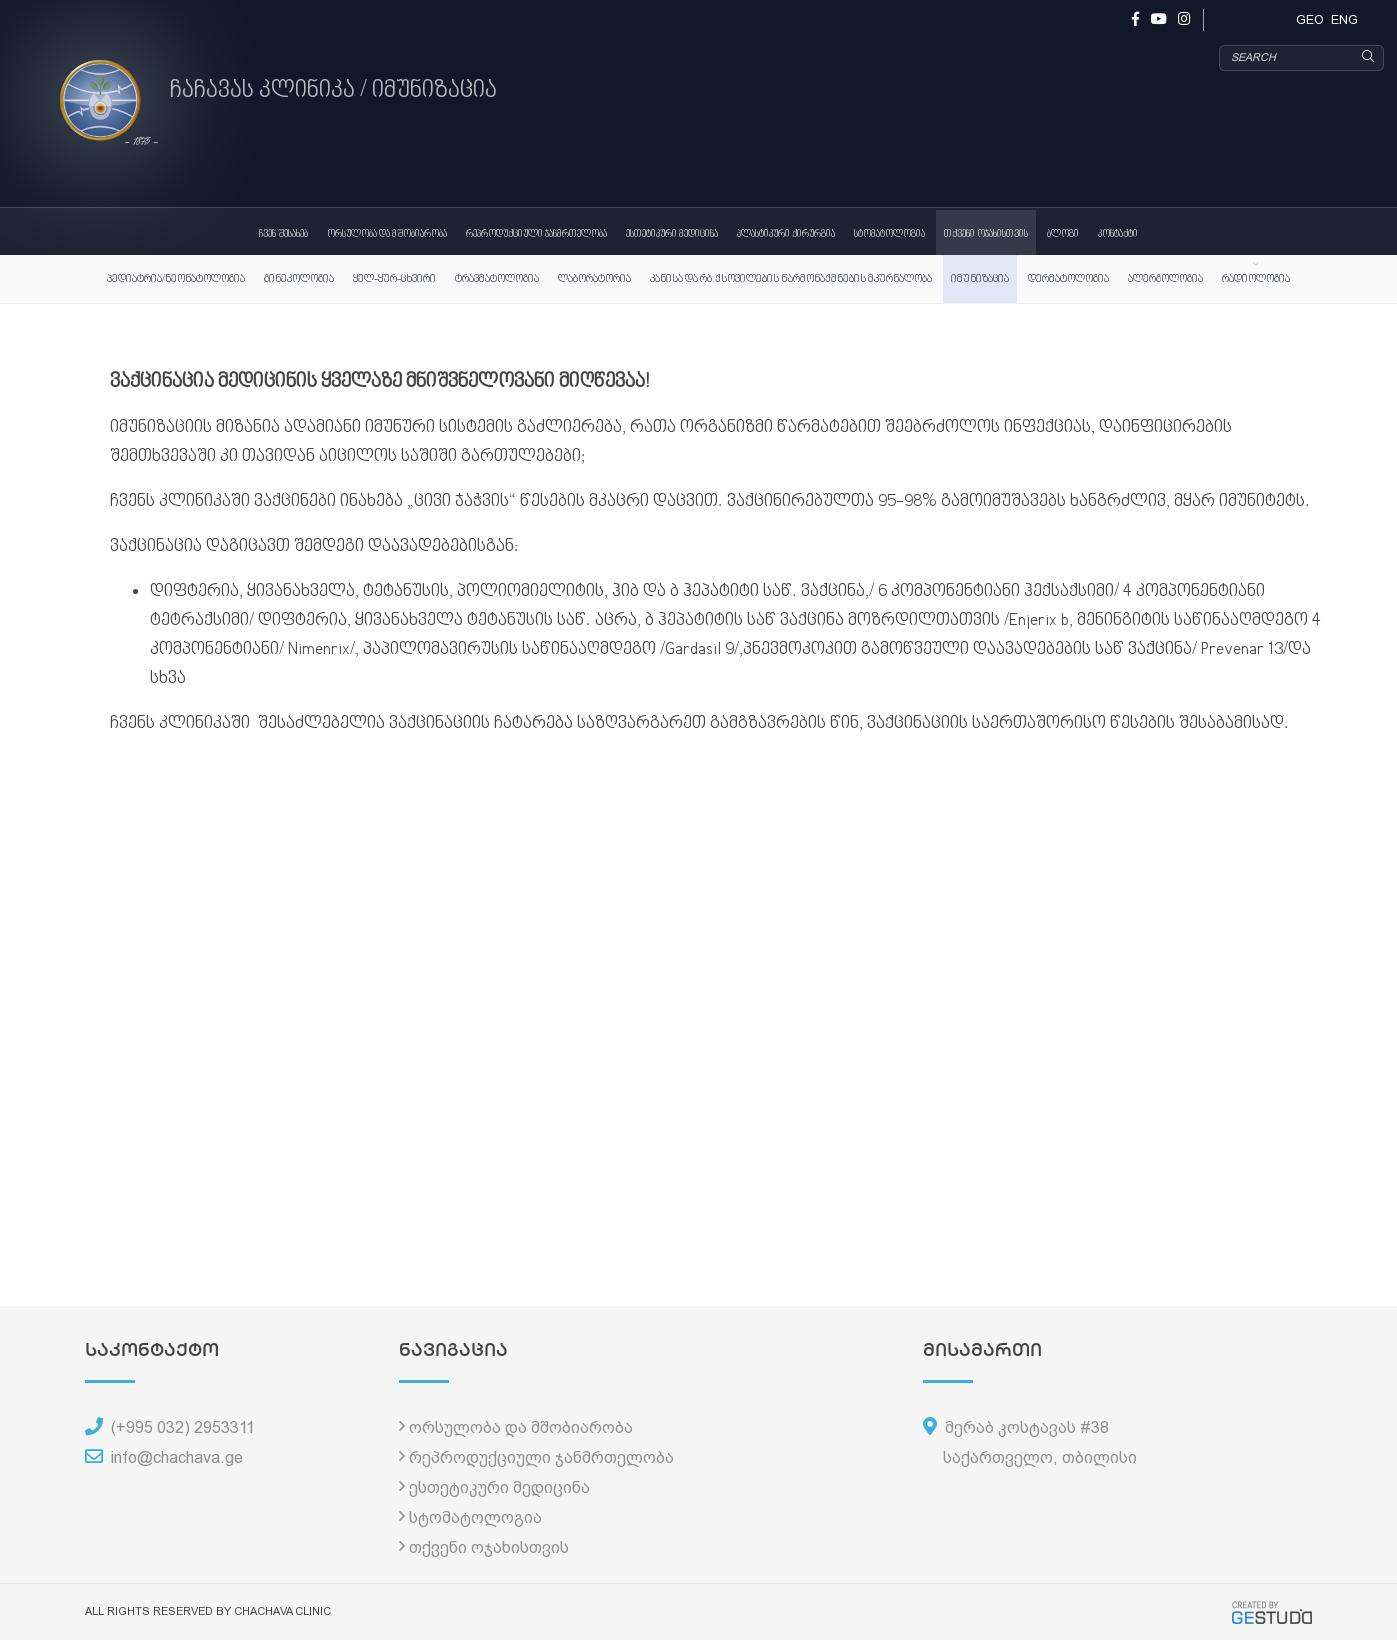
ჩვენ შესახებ (283, 234)
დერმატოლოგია (1068, 280)
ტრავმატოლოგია (497, 280)
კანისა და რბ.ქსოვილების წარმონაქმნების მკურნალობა (791, 280)
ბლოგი (1063, 234)
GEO (1310, 19)
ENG (1344, 19)
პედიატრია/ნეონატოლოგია (176, 280)
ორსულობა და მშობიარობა (387, 234)
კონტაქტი (1118, 234)
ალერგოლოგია (1165, 280)
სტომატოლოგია (889, 234)
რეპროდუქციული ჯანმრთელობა (536, 234)
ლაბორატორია (594, 280)
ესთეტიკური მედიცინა (672, 234)
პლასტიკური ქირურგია (786, 234)
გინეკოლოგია (299, 280)
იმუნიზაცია (980, 280)
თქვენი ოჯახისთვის (986, 234)
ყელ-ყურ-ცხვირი (394, 280)
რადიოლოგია (1256, 280)
